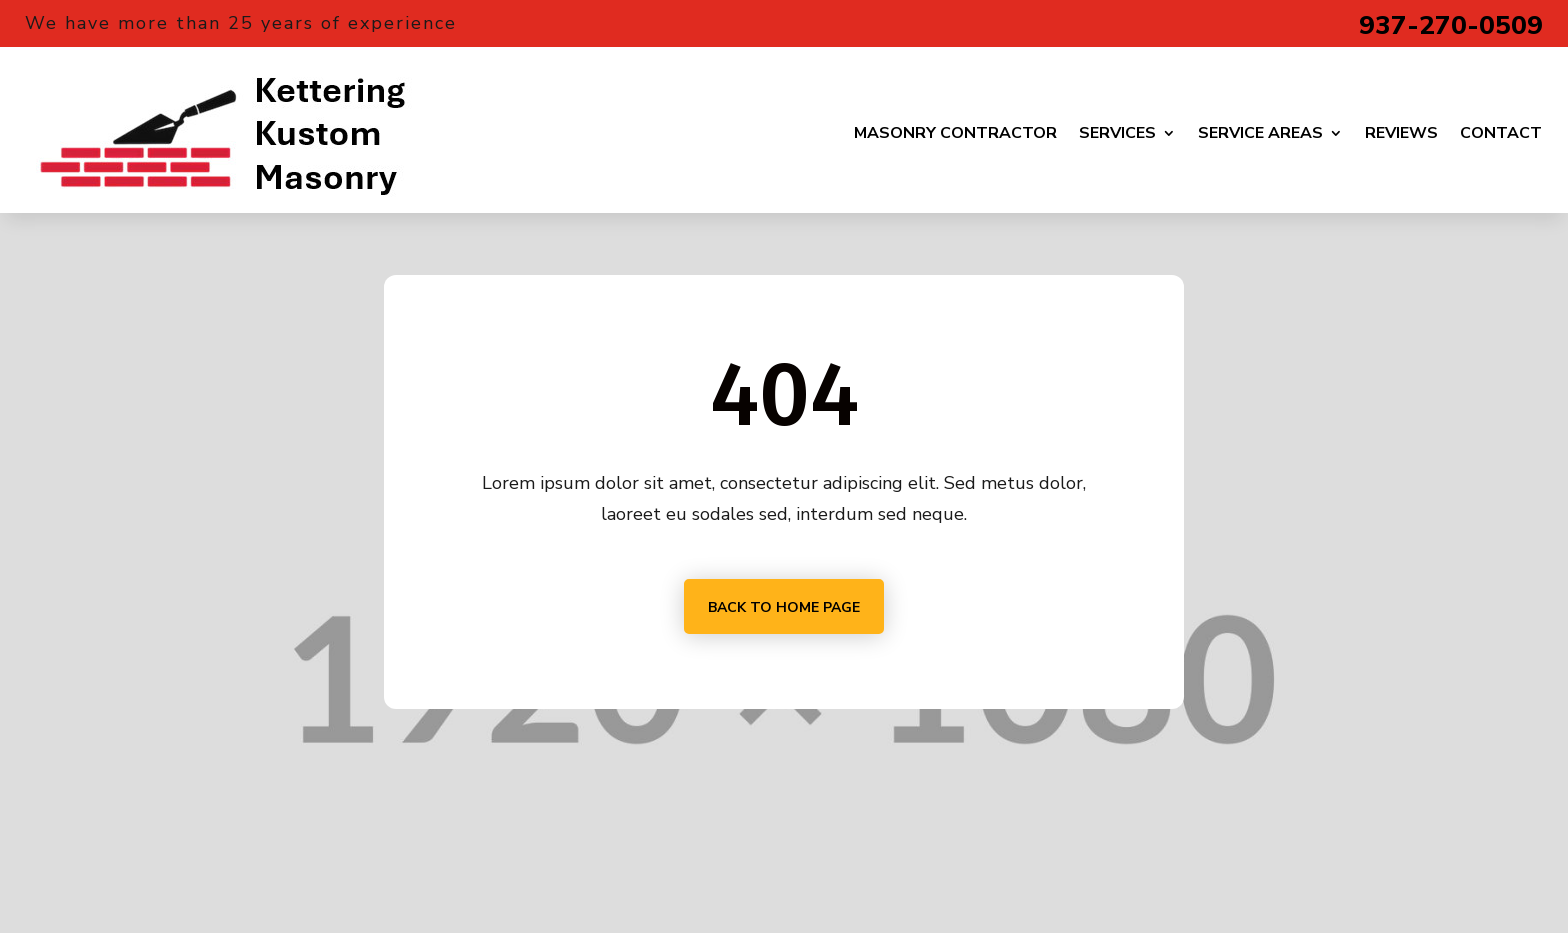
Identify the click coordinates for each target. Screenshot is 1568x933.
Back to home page (784, 607)
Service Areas (1260, 133)
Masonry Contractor (955, 133)
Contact (1501, 133)
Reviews (1401, 133)
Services (1117, 133)
